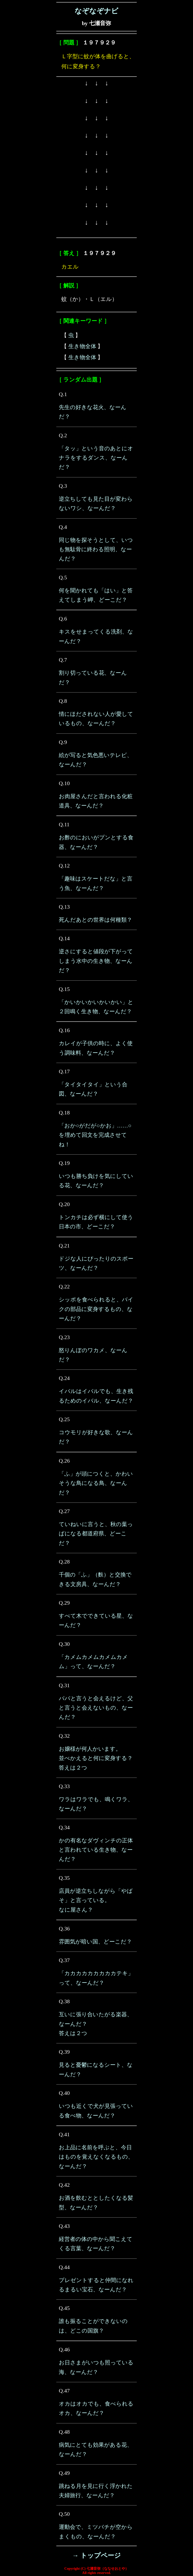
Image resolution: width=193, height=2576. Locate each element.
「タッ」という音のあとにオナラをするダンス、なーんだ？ (96, 457)
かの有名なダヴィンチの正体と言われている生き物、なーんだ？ (96, 1849)
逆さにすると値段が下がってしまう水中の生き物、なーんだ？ (96, 960)
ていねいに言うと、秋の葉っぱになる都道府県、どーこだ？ (96, 1533)
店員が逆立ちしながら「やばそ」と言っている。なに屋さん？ (96, 1900)
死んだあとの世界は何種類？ (95, 920)
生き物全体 (82, 346)
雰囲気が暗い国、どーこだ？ (95, 1941)
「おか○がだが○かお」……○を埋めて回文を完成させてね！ (95, 1135)
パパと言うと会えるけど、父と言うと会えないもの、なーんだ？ (96, 1707)
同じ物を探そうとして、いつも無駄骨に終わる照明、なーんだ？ (96, 549)
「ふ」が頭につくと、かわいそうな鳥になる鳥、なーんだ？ (96, 1483)
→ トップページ (96, 2555)
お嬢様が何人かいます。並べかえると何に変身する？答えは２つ (96, 1758)
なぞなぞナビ (96, 11)
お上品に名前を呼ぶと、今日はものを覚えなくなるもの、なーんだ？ (96, 2156)
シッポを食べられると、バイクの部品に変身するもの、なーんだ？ (96, 1309)
